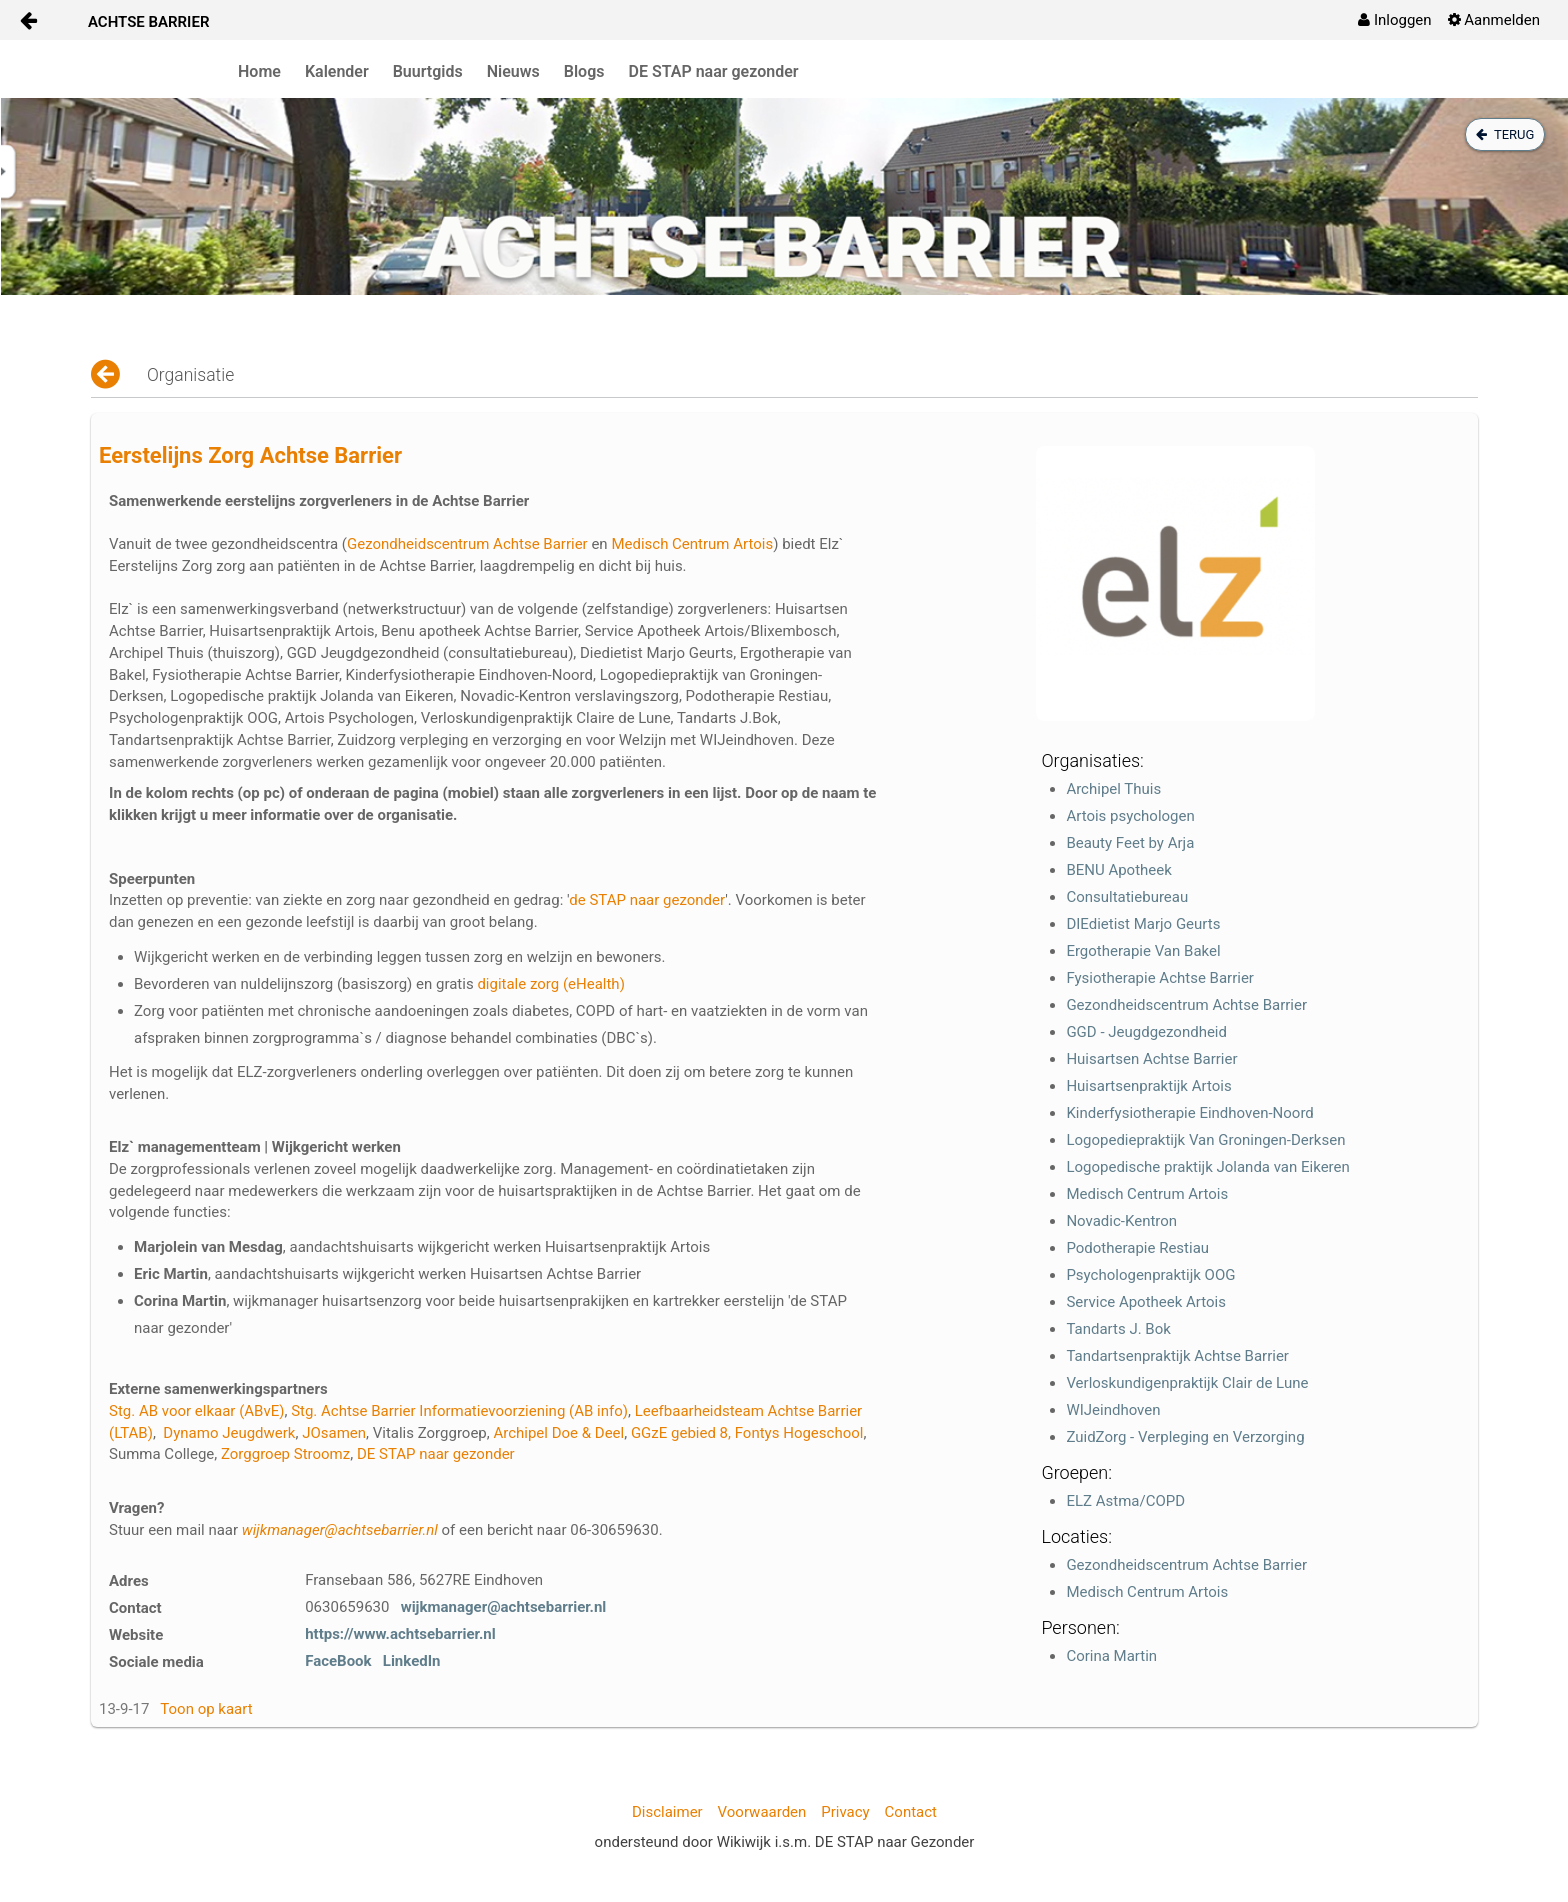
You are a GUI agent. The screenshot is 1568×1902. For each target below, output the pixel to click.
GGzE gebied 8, (681, 1433)
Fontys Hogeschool (799, 1433)
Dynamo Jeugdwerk (229, 1433)
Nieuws (513, 71)
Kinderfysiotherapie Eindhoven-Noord (1189, 1113)
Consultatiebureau (1127, 897)
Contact (911, 1812)
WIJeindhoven (1113, 1410)
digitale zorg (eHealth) (550, 984)
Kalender (337, 71)
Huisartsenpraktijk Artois (1148, 1086)
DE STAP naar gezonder (714, 71)
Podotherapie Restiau (1137, 1248)
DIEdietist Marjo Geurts (1143, 924)
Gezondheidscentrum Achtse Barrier (467, 544)
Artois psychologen (1130, 816)
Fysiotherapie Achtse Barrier (1160, 978)
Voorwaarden (762, 1812)
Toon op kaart (206, 1709)
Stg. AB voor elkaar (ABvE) (196, 1411)
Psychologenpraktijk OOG (1150, 1275)
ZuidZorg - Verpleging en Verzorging (1185, 1437)
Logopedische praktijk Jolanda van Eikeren (1207, 1167)
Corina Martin (1111, 1656)
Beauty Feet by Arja (1130, 843)
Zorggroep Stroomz (285, 1454)
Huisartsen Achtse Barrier (1151, 1059)
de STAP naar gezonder (647, 900)
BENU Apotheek (1118, 870)
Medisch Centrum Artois (692, 544)
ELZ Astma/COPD (1125, 1501)
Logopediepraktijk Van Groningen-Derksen (1205, 1140)
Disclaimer (667, 1812)
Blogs (584, 71)
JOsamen (334, 1433)
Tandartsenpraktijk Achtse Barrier (1177, 1356)
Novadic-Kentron (1121, 1221)
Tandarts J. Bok (1118, 1329)
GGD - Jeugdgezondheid (1146, 1032)
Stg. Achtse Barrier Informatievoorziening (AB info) (459, 1411)
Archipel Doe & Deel (558, 1433)
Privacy (845, 1812)
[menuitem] (1394, 20)
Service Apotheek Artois (1146, 1302)
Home (259, 71)
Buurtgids (428, 71)
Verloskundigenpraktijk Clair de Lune (1187, 1383)
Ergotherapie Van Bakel (1143, 951)
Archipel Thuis (1113, 789)
